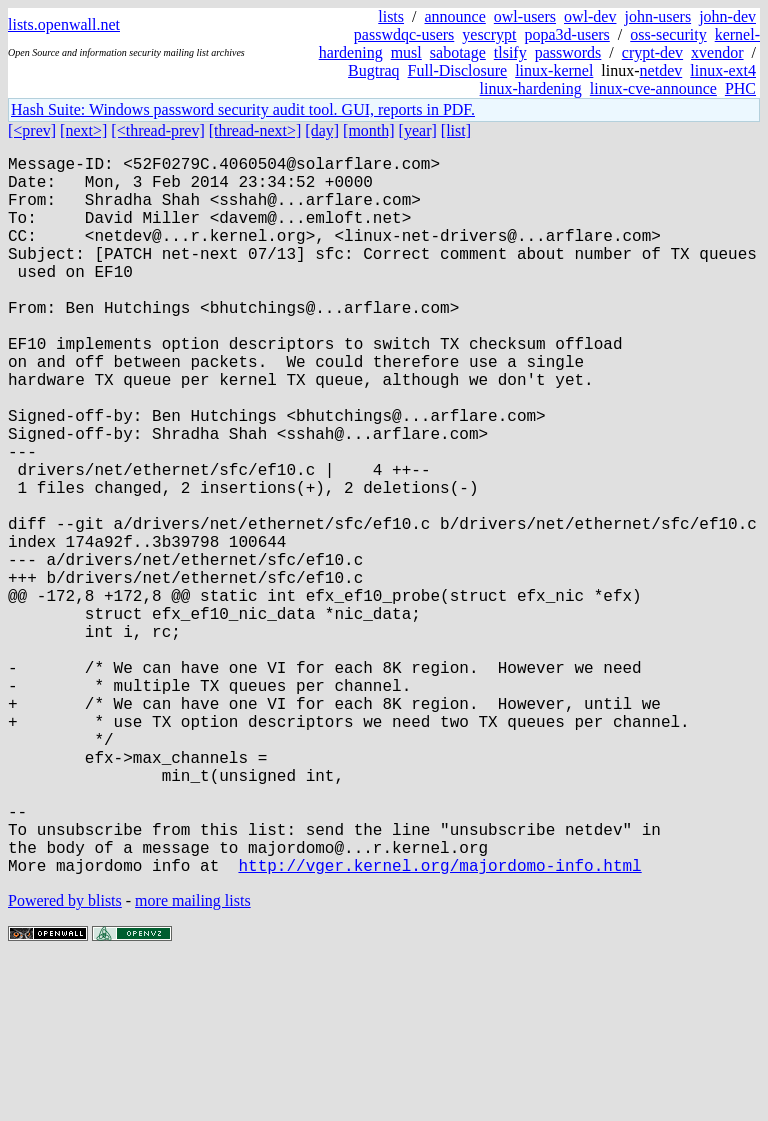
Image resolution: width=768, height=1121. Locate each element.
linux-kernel (554, 70)
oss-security (668, 34)
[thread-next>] (255, 130)
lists (391, 16)
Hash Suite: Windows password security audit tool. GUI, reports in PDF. (243, 109)
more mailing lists (193, 1060)
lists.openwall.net (64, 24)
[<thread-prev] (157, 130)
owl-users (525, 16)
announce (455, 16)
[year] (418, 130)
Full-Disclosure (458, 70)
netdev (661, 70)
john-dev (727, 16)
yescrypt (489, 34)
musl (406, 52)
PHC (740, 88)
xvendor (717, 52)
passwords (568, 52)
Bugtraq (374, 70)
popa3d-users (566, 34)
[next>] (83, 130)
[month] (369, 130)
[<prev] (32, 130)
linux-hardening (531, 88)
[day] (322, 130)
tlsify (510, 52)
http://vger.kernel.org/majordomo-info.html (439, 1025)
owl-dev (590, 16)
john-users (657, 16)
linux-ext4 (723, 70)
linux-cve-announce (653, 88)
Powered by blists (65, 1060)
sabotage (458, 52)
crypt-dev (652, 52)
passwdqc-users (404, 34)
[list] (456, 130)
